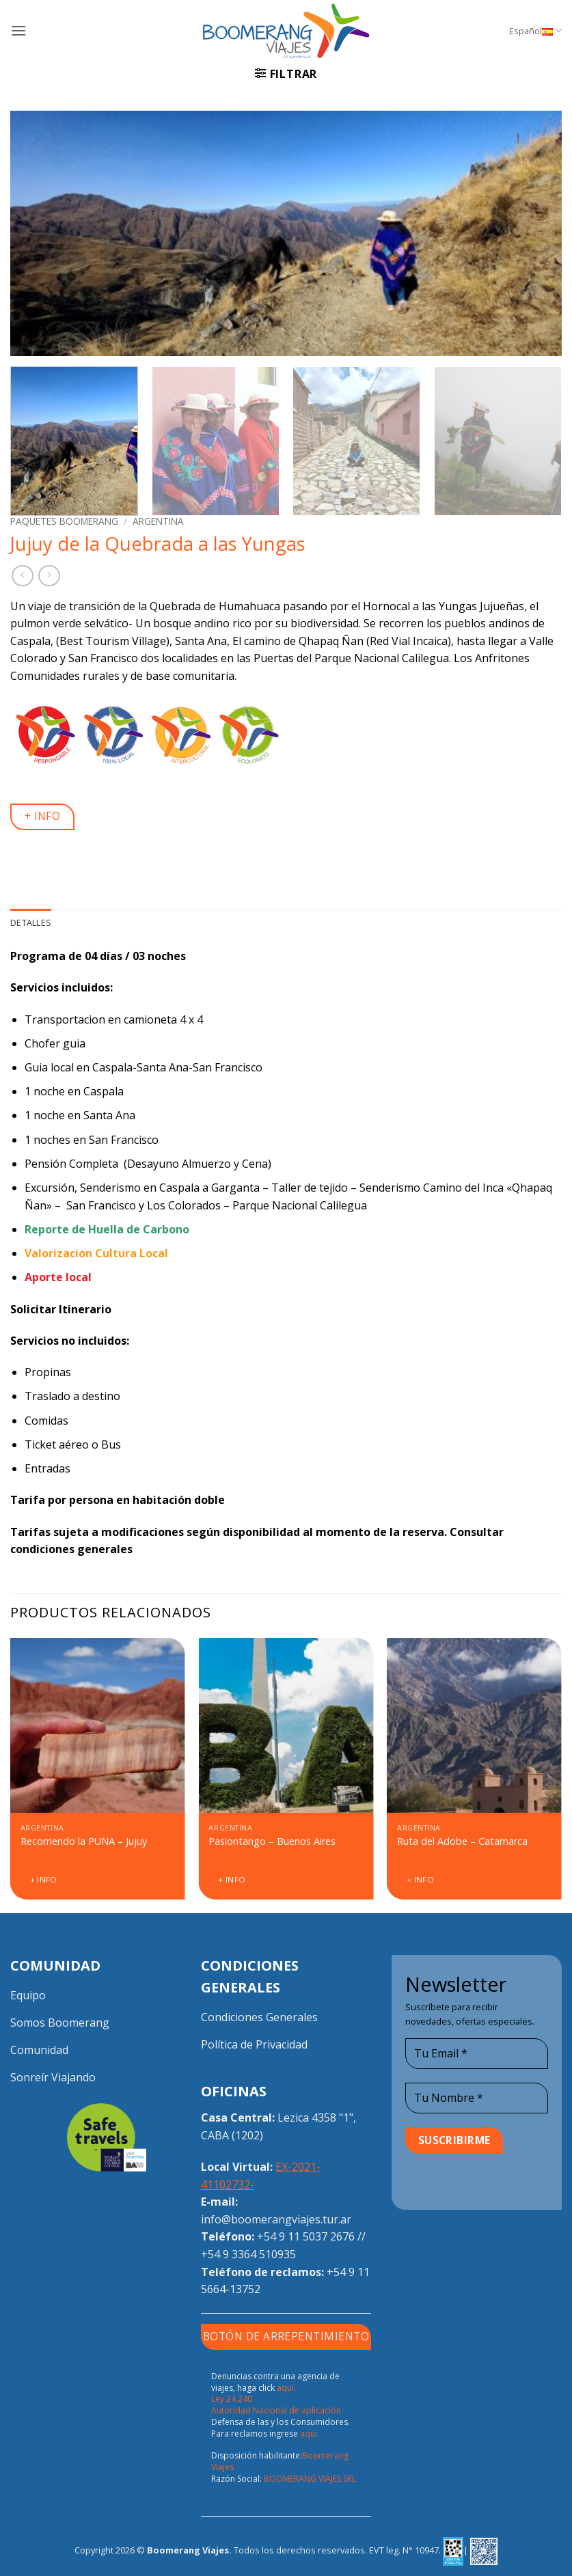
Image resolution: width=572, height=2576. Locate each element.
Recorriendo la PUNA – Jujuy (84, 1841)
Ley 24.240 (231, 2398)
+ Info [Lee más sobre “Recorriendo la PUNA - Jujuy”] (43, 1879)
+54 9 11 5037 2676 (306, 2236)
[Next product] (22, 575)
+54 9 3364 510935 (248, 2254)
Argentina (158, 521)
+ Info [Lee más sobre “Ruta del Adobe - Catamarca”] (420, 1879)
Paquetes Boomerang (64, 521)
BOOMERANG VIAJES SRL (310, 2478)
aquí (308, 2433)
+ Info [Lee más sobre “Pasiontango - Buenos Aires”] (231, 1879)
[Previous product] (48, 575)
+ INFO (43, 815)
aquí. (286, 2388)
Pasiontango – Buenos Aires (272, 1841)
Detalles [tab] (30, 922)
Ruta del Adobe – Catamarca (462, 1841)
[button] (18, 30)
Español (535, 30)
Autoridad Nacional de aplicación (276, 2410)
